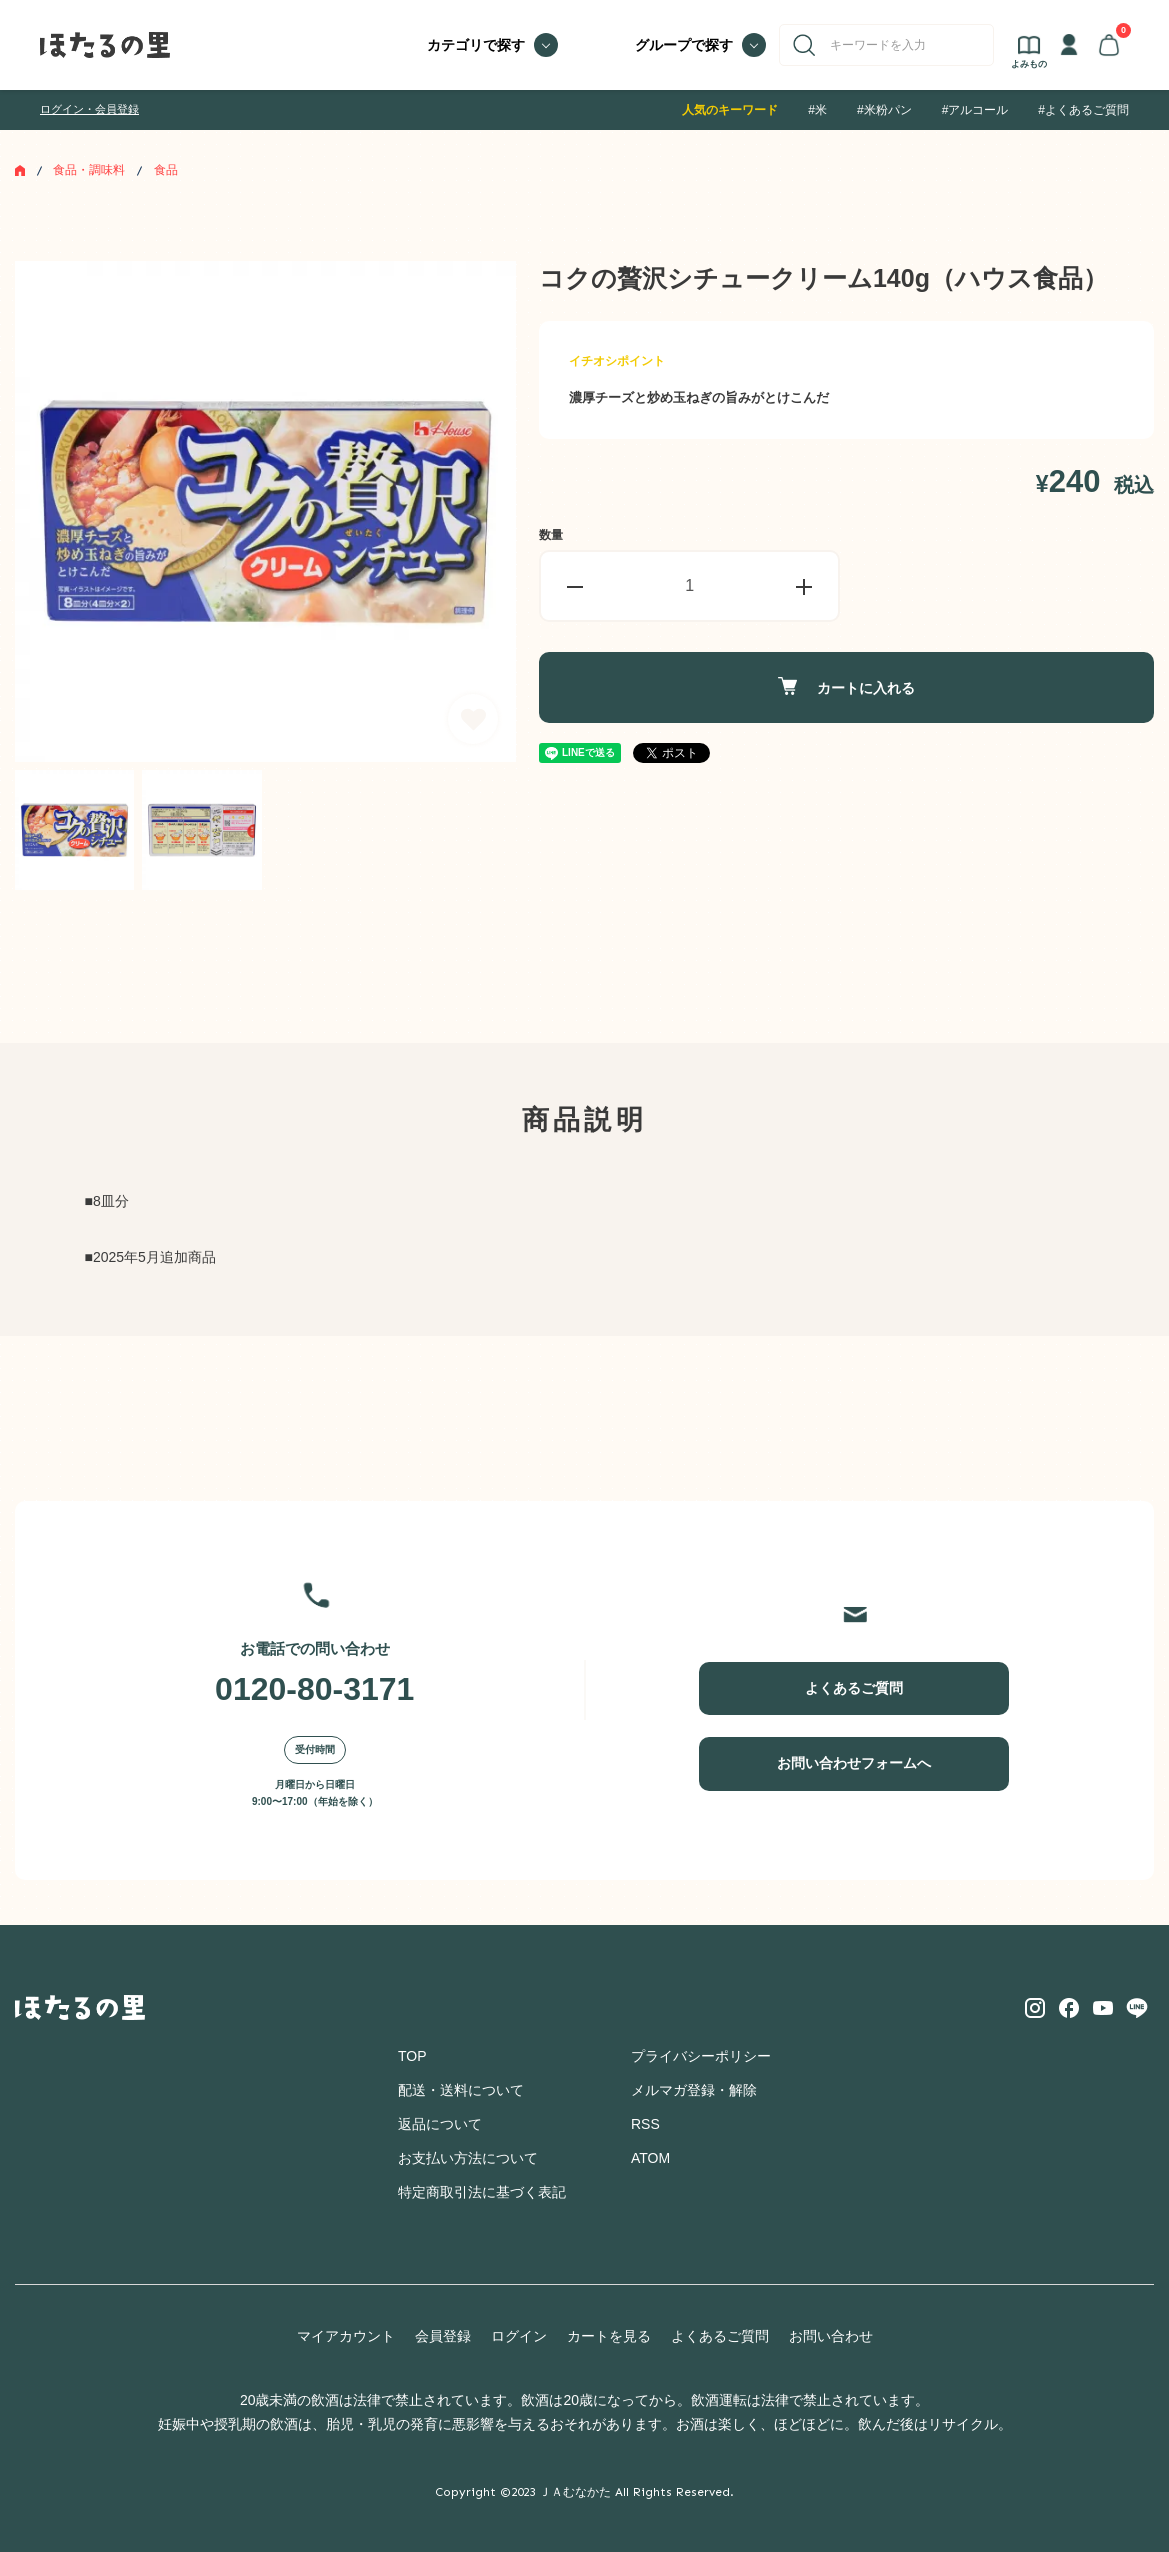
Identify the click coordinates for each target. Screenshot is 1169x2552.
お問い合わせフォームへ (854, 1763)
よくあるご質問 (854, 1688)
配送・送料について (461, 2090)
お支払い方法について (468, 2158)
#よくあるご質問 (1083, 110)
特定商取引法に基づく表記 (482, 2192)
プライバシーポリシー (701, 2056)
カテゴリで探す (476, 45)
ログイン (519, 2336)
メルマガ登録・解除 (694, 2090)
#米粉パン (884, 110)
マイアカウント (346, 2336)
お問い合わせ (831, 2336)
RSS (645, 2124)
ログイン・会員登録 (89, 109)
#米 (817, 110)
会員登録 (443, 2336)
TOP (412, 2056)
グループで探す (684, 45)
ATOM (650, 2158)
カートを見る (609, 2336)
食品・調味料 (89, 170)
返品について (440, 2124)
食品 (166, 170)
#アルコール (975, 110)
